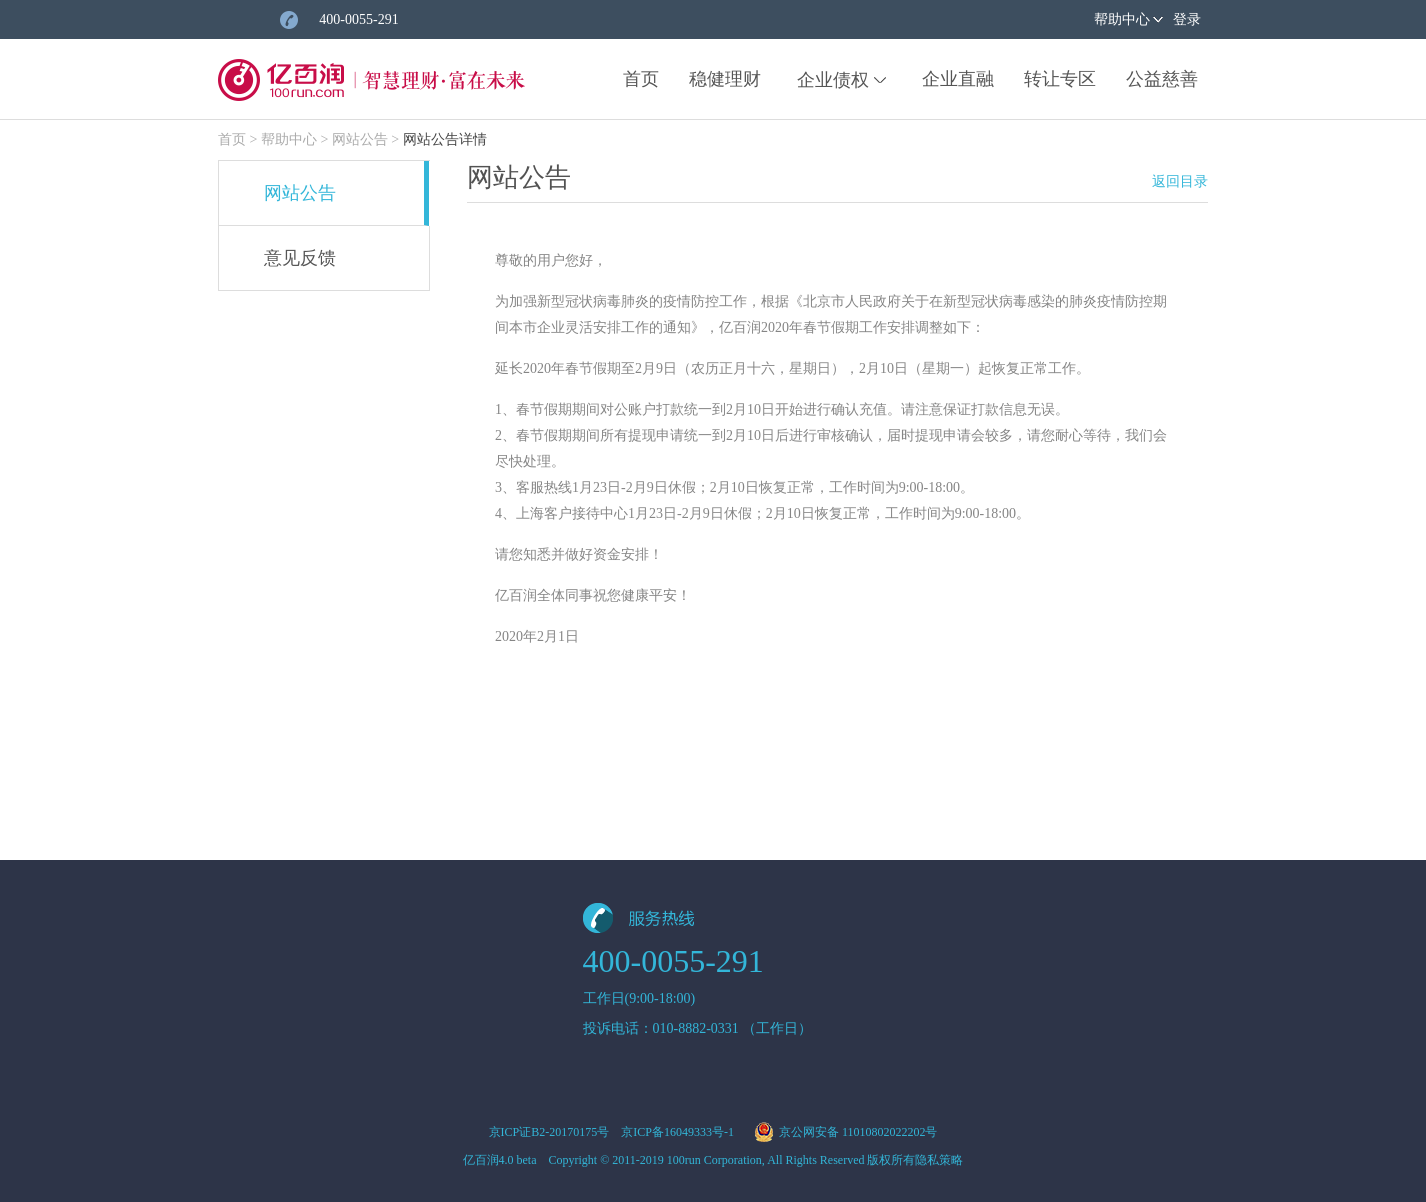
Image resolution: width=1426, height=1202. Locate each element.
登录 (1187, 19)
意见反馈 (300, 258)
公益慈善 (1162, 79)
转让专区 (1060, 79)
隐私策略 (939, 1160)
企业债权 (833, 80)
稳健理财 (725, 79)
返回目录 (1180, 181)
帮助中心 (1122, 19)
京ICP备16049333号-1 (677, 1132)
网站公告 (360, 139)
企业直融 (958, 79)
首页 (641, 79)
